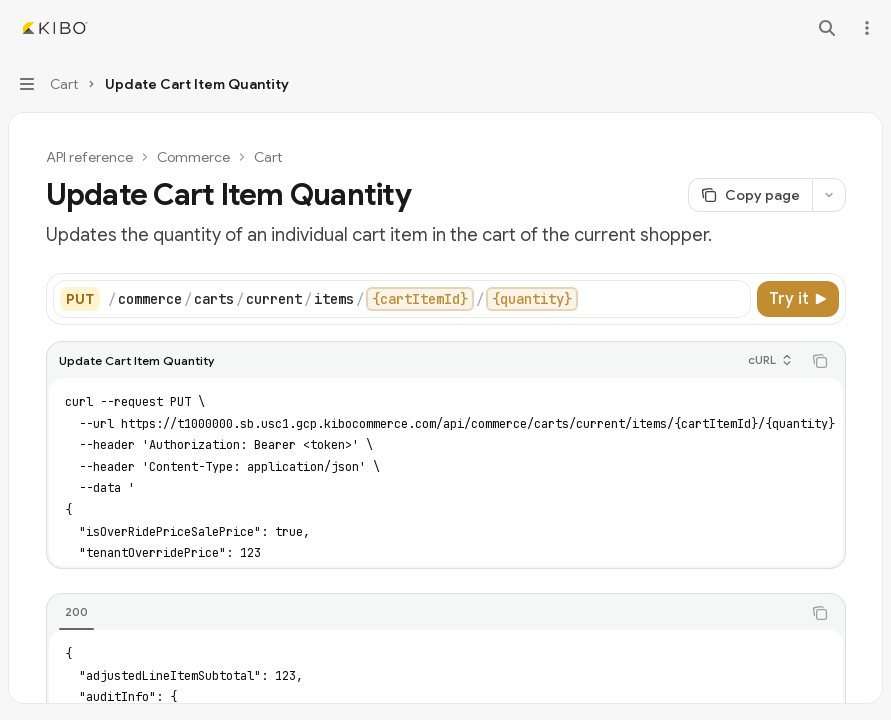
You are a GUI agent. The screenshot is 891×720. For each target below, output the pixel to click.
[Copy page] (750, 195)
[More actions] (865, 28)
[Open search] (827, 28)
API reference (89, 157)
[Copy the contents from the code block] (820, 361)
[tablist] (424, 613)
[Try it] (798, 299)
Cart (268, 157)
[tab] (76, 612)
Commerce (193, 157)
